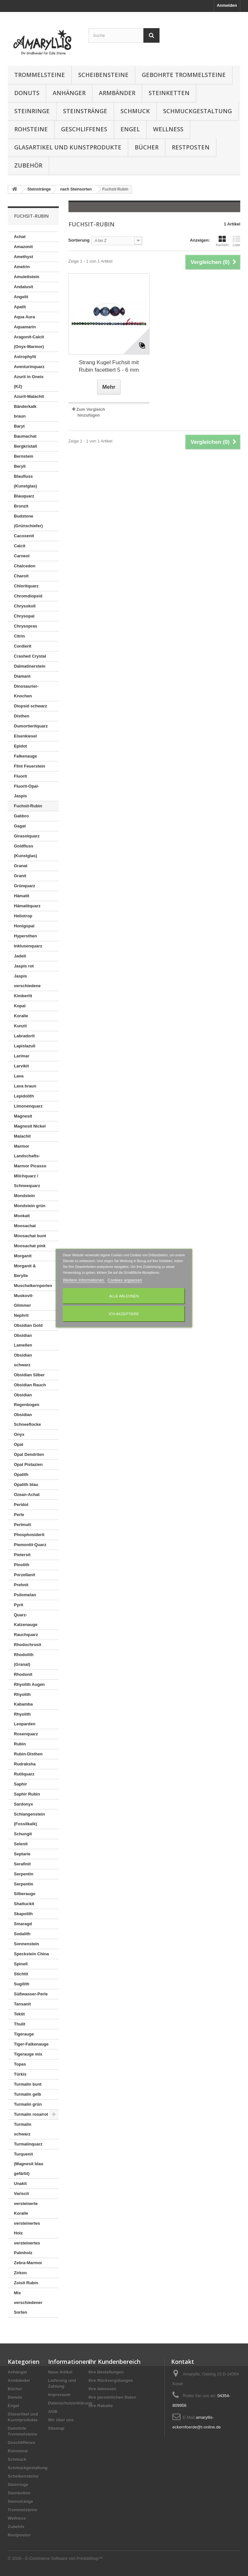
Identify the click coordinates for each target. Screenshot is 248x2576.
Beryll (20, 466)
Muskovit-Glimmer (24, 1300)
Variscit (21, 2193)
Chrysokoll (25, 606)
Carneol (21, 555)
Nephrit (21, 1315)
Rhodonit (23, 1674)
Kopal (20, 1005)
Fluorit (20, 776)
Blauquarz (24, 496)
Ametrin (22, 266)
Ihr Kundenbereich (114, 2361)
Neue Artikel (60, 2372)
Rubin (20, 1743)
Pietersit (22, 1554)
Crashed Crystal (30, 656)
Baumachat (25, 436)
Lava (19, 1076)
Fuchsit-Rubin (28, 805)
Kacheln (222, 241)
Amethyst (23, 256)
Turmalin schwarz (22, 2129)
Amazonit (23, 246)
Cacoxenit (24, 535)
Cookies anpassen (125, 1280)
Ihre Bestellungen (106, 2372)
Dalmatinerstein (30, 666)
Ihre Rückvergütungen (110, 2380)
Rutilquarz (24, 1774)
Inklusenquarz (28, 946)
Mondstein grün (30, 1205)
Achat (20, 236)
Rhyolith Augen (29, 1684)
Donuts (26, 93)
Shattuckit (24, 1903)
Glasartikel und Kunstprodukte (67, 147)
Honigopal (24, 925)
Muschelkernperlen (33, 1285)
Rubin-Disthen (28, 1754)
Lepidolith (24, 1096)
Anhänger (69, 93)
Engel (130, 129)
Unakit (20, 2183)
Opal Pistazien (28, 1464)
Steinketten (169, 93)
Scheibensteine (103, 75)
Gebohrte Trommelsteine (184, 75)
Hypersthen (25, 935)
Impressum (59, 2394)
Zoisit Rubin (26, 2282)
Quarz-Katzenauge (25, 1619)
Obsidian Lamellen (23, 1340)
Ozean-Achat (26, 1494)
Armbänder (117, 93)
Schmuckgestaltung (197, 111)
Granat (20, 865)
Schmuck (135, 111)
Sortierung (79, 240)
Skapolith (23, 1913)
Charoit (21, 575)
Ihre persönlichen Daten (112, 2397)
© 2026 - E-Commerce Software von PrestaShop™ (55, 2558)
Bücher (147, 147)
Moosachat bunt (30, 1235)
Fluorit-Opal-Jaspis (26, 791)
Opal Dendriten (29, 1454)
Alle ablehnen (124, 1296)
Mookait (22, 1215)
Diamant (22, 676)
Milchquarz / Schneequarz (27, 1180)
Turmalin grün (28, 2104)
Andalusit (23, 286)
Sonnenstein (26, 1943)
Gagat (20, 826)
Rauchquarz (26, 1634)
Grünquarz (24, 885)
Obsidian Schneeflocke (27, 1419)
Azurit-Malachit (29, 396)
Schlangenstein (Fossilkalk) (29, 1819)
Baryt (19, 426)
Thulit (19, 2024)
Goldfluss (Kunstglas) (25, 851)
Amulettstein (26, 276)
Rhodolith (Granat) (24, 1659)
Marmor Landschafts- (27, 1151)
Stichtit (21, 1973)
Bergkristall (25, 446)
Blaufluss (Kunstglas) (25, 481)
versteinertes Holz (27, 2228)
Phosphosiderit (29, 1534)
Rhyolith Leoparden (24, 1719)
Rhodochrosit (27, 1644)
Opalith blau (26, 1484)
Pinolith (21, 1564)
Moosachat (25, 1225)
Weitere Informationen (84, 1280)
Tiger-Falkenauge (31, 2044)
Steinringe (32, 111)
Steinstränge (85, 111)
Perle (19, 1514)
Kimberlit (23, 995)
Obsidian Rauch (30, 1384)
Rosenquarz (26, 1733)
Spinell (21, 1963)
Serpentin (23, 1874)
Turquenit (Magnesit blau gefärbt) (28, 2164)
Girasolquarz (26, 836)
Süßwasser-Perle (31, 1994)
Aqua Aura (24, 316)
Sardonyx (23, 1804)
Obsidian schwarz (23, 1360)
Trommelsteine (39, 75)
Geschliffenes (84, 129)
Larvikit (21, 1066)
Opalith (21, 1474)
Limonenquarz (28, 1106)
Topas (20, 2064)
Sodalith (22, 1933)
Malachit (22, 1136)
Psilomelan (25, 1594)
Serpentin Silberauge (24, 1889)
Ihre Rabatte (100, 2405)
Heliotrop (23, 915)
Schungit (23, 1833)
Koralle (21, 1015)
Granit (20, 875)
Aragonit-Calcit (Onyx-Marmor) (29, 341)
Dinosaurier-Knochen (26, 691)
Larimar (21, 1055)
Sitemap (56, 2428)
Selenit (21, 1843)
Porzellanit (24, 1574)
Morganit (23, 1255)
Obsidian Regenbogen (26, 1399)
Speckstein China (31, 1953)
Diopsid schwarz (30, 706)
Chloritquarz (26, 586)
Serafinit (22, 1863)
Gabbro (21, 815)
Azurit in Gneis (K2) (29, 381)
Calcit (19, 545)
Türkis (20, 2074)
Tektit (19, 2014)
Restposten (191, 147)
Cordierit (22, 646)
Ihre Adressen (102, 2388)
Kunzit (20, 1025)
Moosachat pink (30, 1245)
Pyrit (18, 1604)
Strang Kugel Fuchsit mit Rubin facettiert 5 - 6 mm (109, 366)
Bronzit (21, 506)
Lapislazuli (24, 1045)
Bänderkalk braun (25, 411)
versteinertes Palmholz (27, 2248)
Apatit (20, 306)
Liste (236, 241)
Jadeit (20, 956)
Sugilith (21, 1983)
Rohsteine (31, 129)
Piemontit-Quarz (30, 1544)
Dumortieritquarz (31, 726)
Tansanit (22, 2004)
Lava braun (25, 1086)
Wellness (168, 129)
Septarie (22, 1853)
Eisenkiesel (25, 736)
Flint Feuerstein (29, 766)
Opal (18, 1444)
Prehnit (21, 1584)
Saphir (20, 1784)
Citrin (19, 636)
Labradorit (24, 1035)
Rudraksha (25, 1764)
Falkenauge (25, 756)
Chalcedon (24, 565)
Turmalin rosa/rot (31, 2114)
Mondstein (24, 1195)
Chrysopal (24, 616)
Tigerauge (24, 2034)
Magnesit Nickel (30, 1126)
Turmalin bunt (28, 2084)
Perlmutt (22, 1524)
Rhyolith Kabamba (23, 1699)
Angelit (21, 296)
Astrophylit (25, 356)
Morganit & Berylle (25, 1270)
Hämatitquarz (27, 905)
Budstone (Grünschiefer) (28, 521)
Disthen (21, 716)
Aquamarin (25, 326)
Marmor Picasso (30, 1165)
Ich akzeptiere (124, 1314)
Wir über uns (61, 2420)
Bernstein (23, 456)
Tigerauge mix (28, 2054)
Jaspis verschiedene (27, 981)
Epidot (20, 746)
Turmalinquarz (28, 2144)
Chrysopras (25, 626)
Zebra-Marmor (28, 2262)
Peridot (21, 1504)
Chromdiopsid (28, 596)
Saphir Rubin (27, 1794)
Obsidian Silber (29, 1374)
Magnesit (23, 1116)
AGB (52, 2411)
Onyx (19, 1434)
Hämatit (21, 895)
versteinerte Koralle (26, 2208)
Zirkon (20, 2272)
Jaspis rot (24, 966)
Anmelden (227, 5)
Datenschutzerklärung (70, 2403)
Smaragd (23, 1923)
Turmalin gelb (27, 2094)
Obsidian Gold (28, 1325)
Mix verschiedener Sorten (28, 2302)
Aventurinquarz (29, 366)
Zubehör (28, 165)
